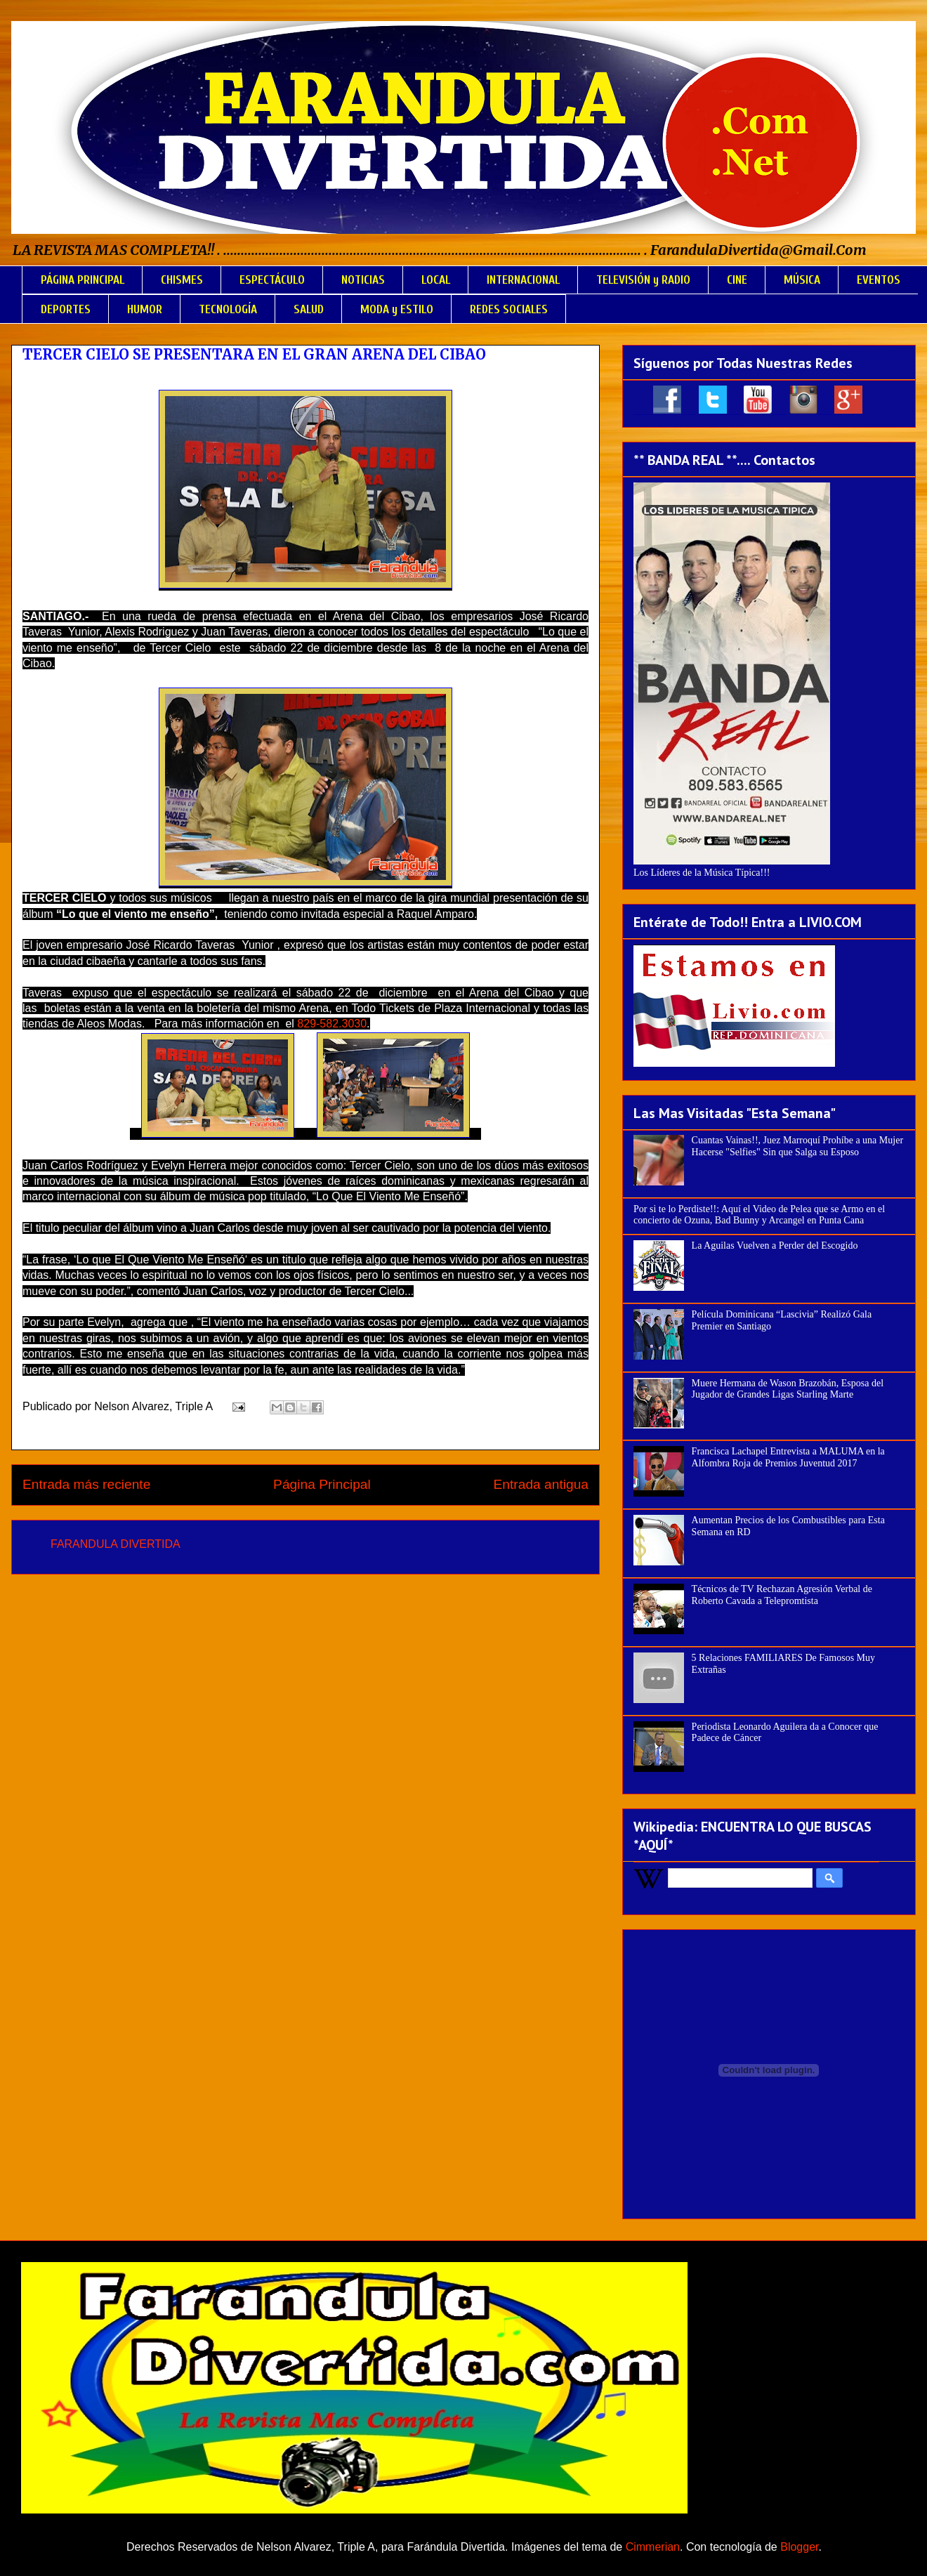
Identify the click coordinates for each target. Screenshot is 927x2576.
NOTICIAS (363, 280)
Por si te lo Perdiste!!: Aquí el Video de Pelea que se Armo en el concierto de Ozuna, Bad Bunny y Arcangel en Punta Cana (759, 1215)
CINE (737, 280)
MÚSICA (802, 280)
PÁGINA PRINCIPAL (82, 280)
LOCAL (435, 280)
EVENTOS (878, 280)
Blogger (799, 2547)
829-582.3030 (332, 1024)
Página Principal (322, 1484)
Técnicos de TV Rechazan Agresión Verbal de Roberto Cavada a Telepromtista (782, 1595)
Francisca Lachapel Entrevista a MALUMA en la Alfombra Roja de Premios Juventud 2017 (788, 1457)
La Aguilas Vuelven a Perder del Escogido (775, 1245)
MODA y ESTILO (396, 309)
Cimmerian (653, 2547)
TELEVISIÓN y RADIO (643, 280)
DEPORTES (66, 309)
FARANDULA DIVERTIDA (115, 1544)
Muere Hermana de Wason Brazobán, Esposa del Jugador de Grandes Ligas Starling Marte (787, 1389)
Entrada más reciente (86, 1484)
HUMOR (144, 309)
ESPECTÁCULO (272, 280)
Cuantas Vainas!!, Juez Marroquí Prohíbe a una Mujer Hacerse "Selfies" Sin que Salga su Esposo (797, 1146)
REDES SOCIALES (509, 309)
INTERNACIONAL (523, 280)
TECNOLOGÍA (228, 309)
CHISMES (182, 280)
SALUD (309, 309)
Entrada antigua (541, 1484)
